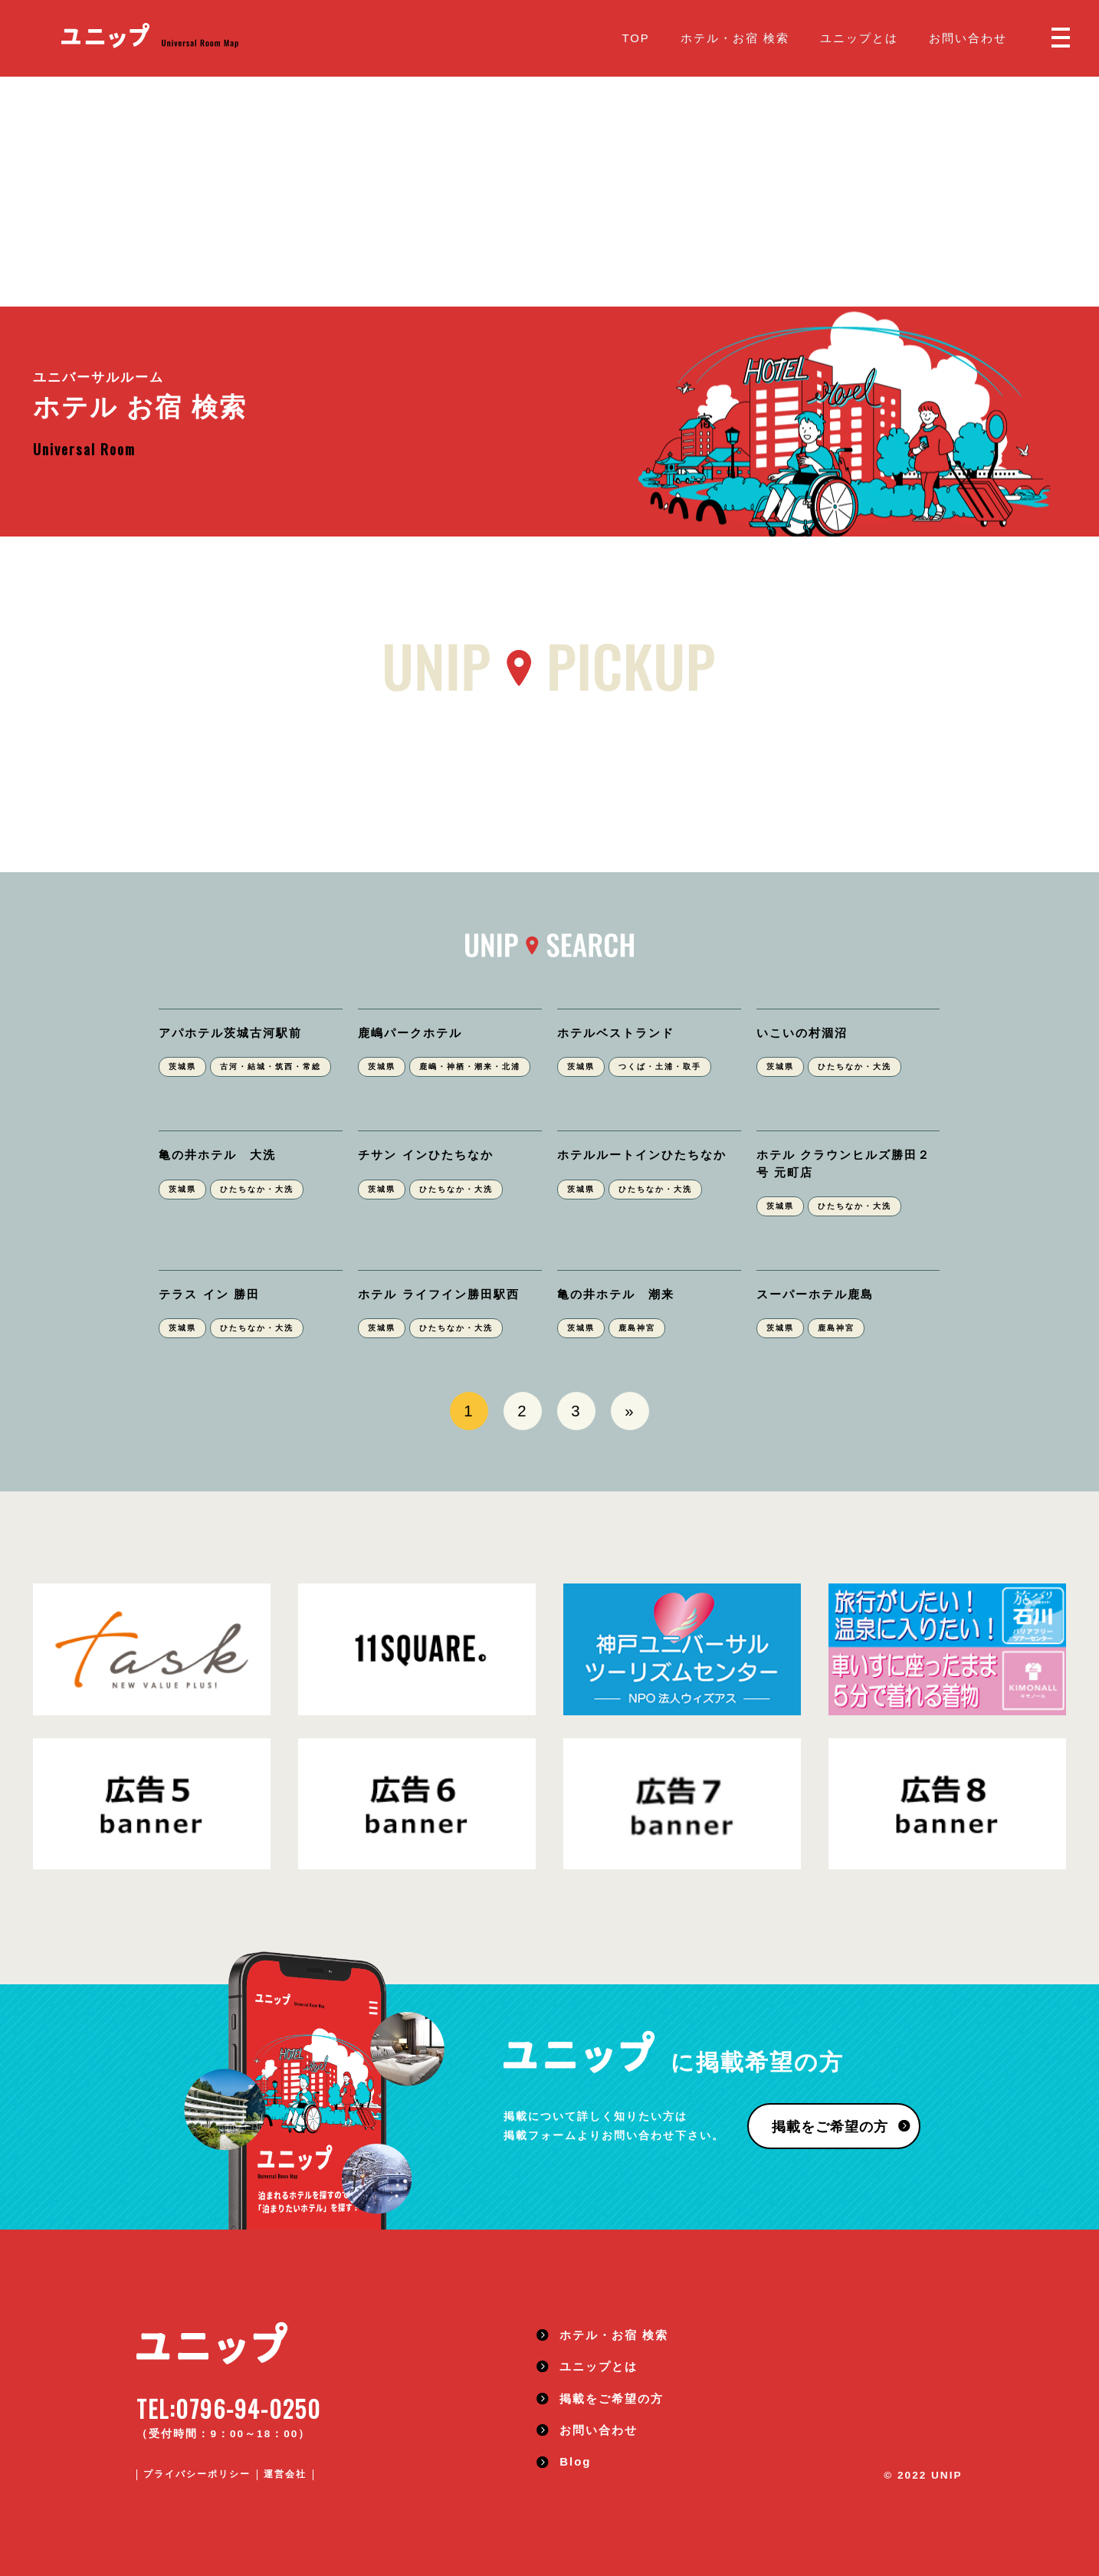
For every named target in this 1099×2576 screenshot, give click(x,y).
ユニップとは (859, 37)
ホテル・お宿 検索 (735, 37)
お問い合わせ (968, 37)
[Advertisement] (549, 191)
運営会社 (285, 2474)
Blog (575, 2461)
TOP (635, 37)
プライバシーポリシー (197, 2474)
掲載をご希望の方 (830, 2127)
